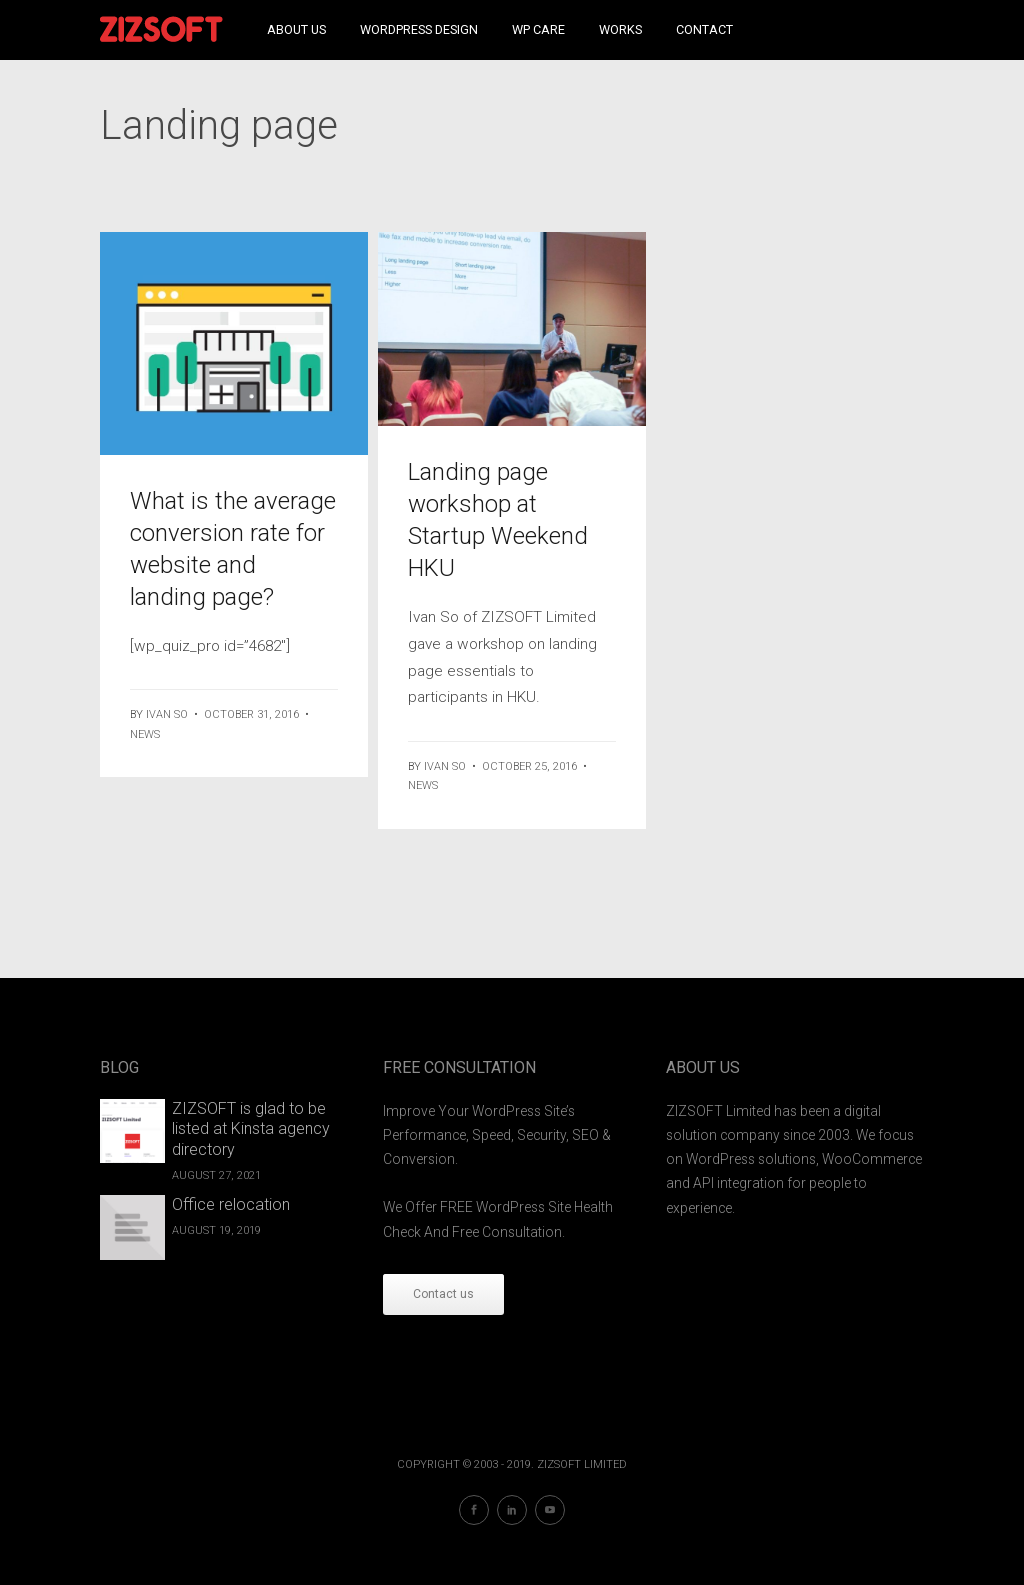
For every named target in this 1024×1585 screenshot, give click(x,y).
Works (620, 29)
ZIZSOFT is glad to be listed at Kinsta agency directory (251, 1129)
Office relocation (231, 1204)
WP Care (538, 29)
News (145, 734)
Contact (704, 29)
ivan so (167, 714)
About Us (296, 29)
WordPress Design (419, 29)
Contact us (443, 1294)
